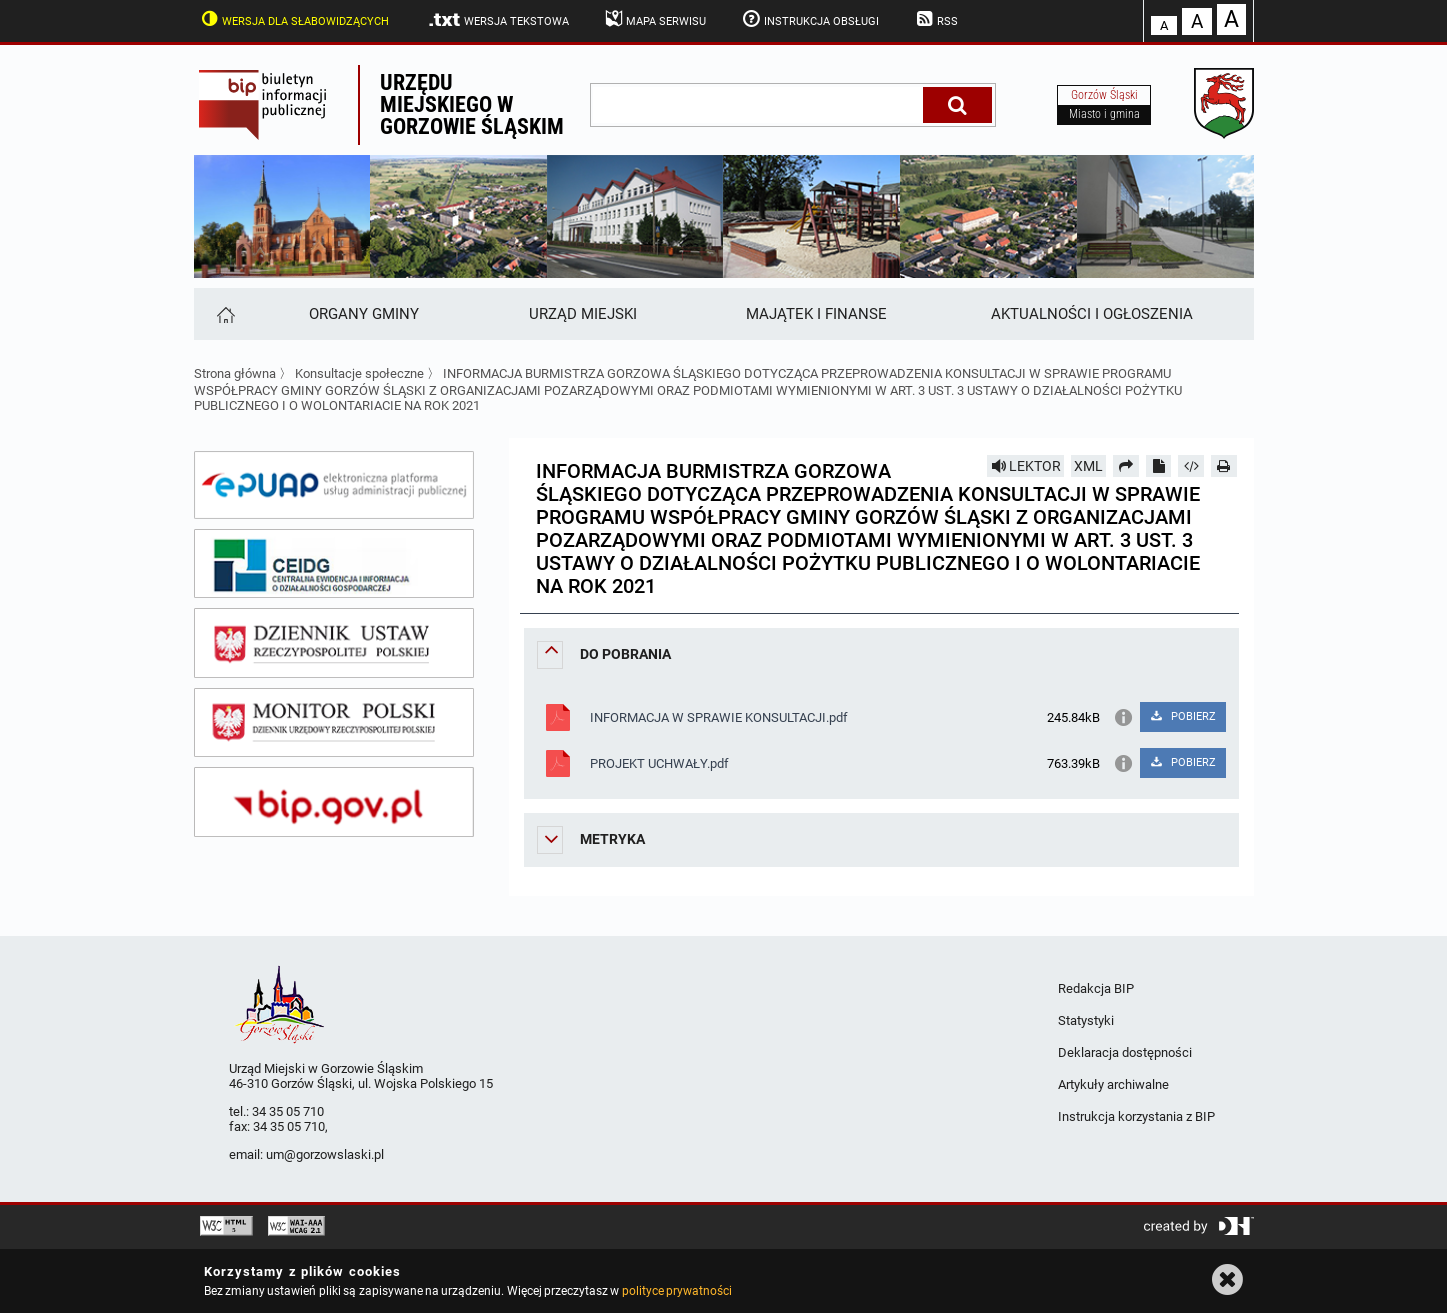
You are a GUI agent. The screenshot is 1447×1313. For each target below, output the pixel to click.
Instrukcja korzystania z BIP (1136, 1116)
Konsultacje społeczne (359, 373)
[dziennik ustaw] (334, 643)
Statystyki (1086, 1020)
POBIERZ (1182, 716)
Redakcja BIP (1096, 988)
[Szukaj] (957, 105)
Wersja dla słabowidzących (294, 19)
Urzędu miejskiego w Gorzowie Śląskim (472, 104)
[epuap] (334, 485)
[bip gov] (334, 802)
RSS (935, 19)
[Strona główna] (224, 314)
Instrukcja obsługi (809, 19)
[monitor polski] (334, 723)
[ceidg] (334, 564)
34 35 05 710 (288, 1111)
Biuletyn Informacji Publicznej (276, 105)
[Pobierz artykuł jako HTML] (1191, 466)
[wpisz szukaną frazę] (758, 105)
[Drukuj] (1224, 466)
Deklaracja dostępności (1125, 1052)
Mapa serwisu (654, 19)
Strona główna (235, 373)
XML (1088, 466)
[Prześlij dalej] (1126, 466)
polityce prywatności (677, 1291)
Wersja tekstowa (497, 20)
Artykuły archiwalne (1113, 1084)
